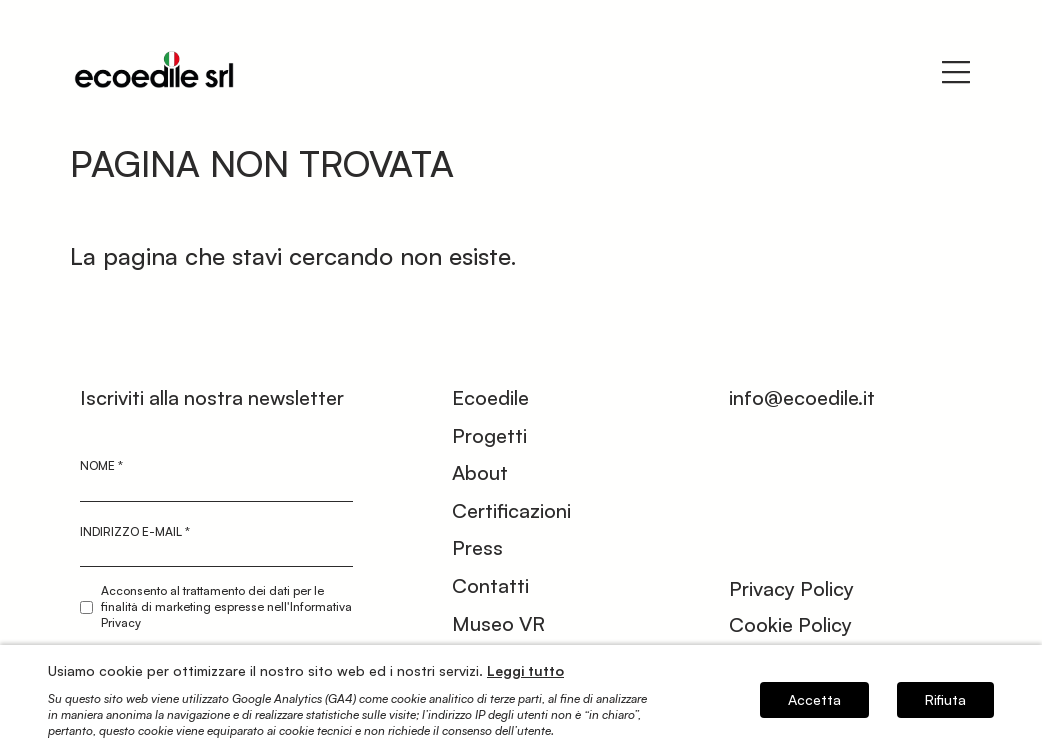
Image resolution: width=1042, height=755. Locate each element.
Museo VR (498, 623)
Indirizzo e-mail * (135, 531)
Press (477, 547)
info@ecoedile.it (802, 397)
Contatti (490, 585)
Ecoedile (490, 397)
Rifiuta (945, 699)
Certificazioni (511, 510)
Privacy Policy (791, 588)
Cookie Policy (790, 624)
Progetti (489, 435)
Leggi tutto (525, 670)
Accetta (814, 699)
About (480, 472)
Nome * (101, 465)
